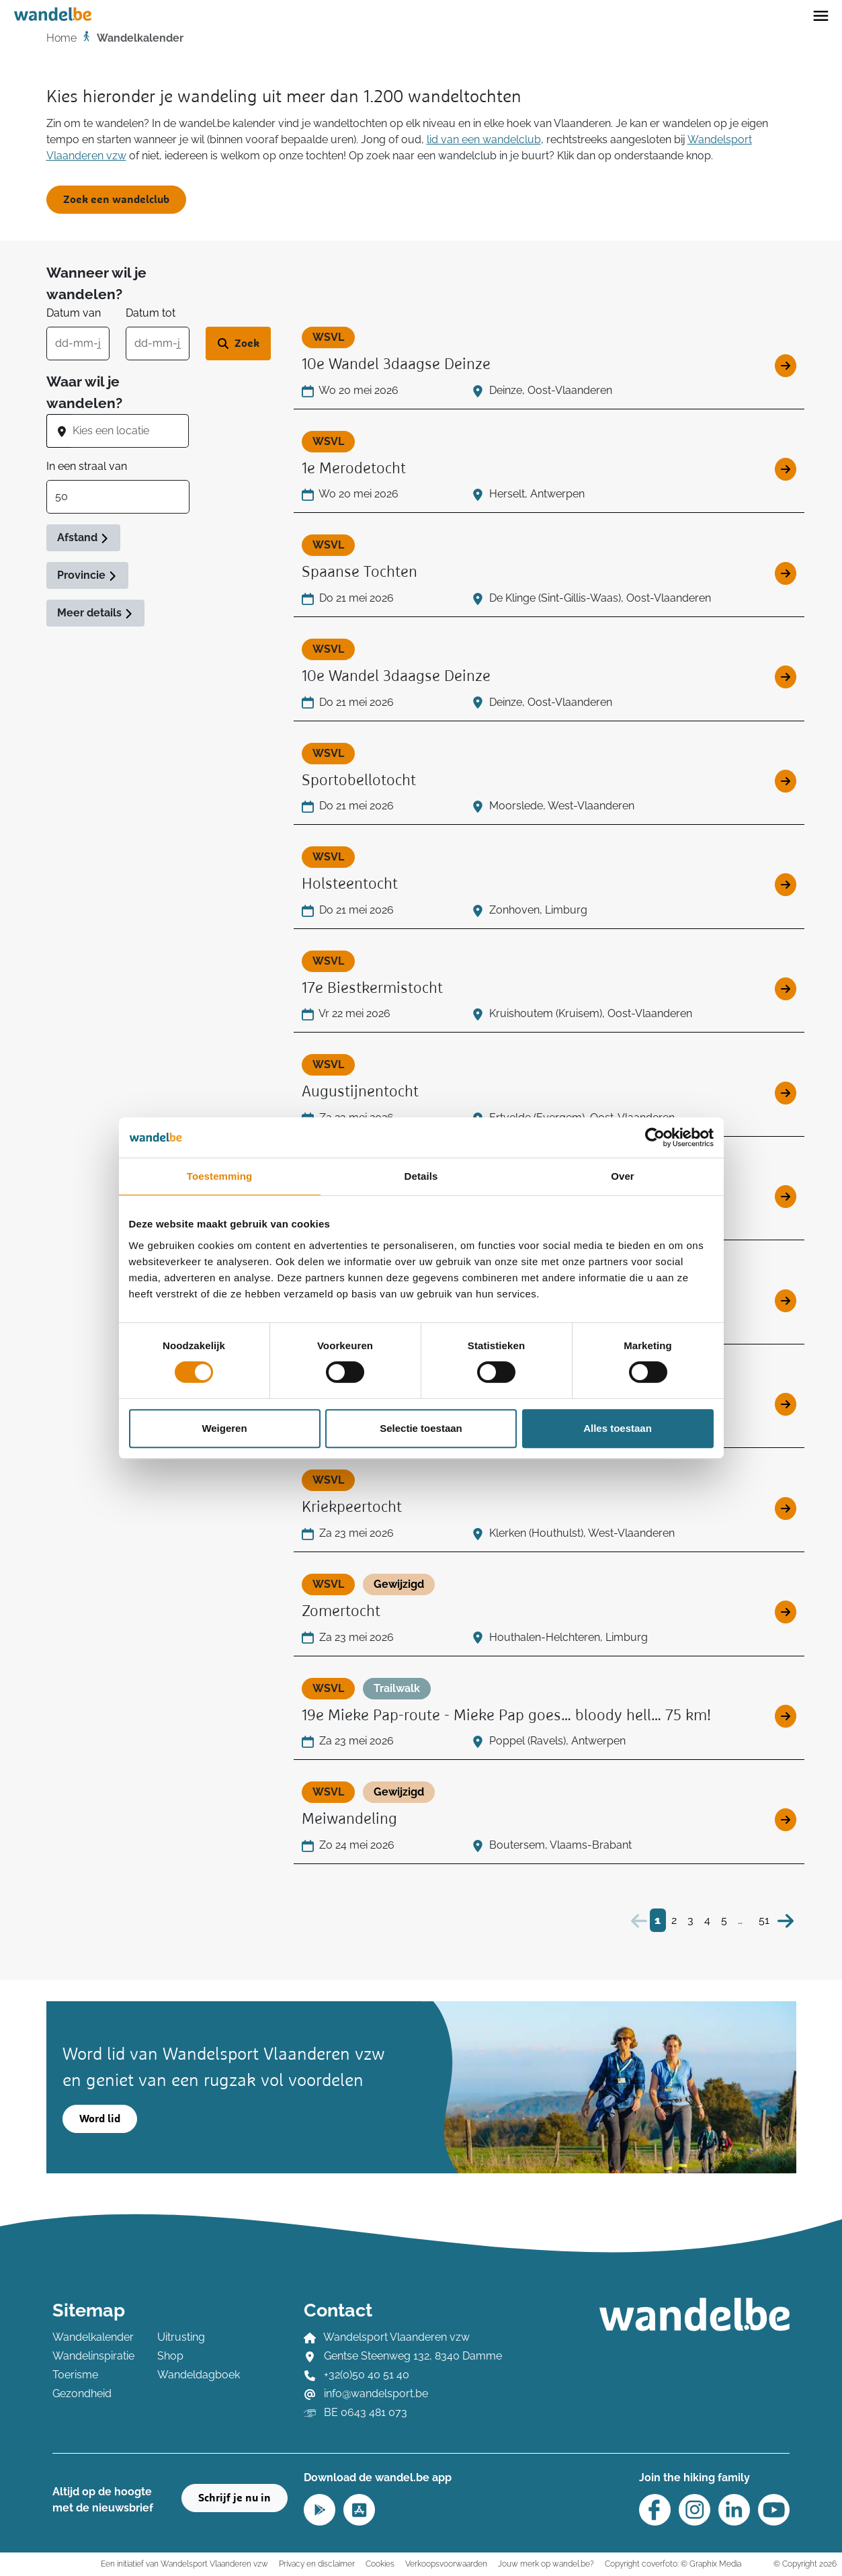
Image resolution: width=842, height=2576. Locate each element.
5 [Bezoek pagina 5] (724, 1920)
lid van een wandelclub (484, 139)
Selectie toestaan (421, 1428)
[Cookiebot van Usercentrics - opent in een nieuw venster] (655, 1137)
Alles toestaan (617, 1428)
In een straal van (86, 466)
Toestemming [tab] (220, 1176)
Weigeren (224, 1428)
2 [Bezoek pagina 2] (674, 1920)
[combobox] (130, 431)
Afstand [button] (83, 537)
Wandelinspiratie (93, 2355)
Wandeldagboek (198, 2374)
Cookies (380, 2564)
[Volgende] (785, 1920)
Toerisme (75, 2374)
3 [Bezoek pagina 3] (690, 1920)
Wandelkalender (93, 2337)
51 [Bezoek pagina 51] (764, 1920)
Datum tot (150, 313)
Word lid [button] (99, 2119)
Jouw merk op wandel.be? (546, 2564)
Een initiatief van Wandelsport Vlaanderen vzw (184, 2564)
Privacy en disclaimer (317, 2564)
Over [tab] (622, 1176)
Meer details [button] (95, 612)
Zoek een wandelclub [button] (116, 199)
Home (61, 38)
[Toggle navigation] (821, 14)
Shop (170, 2355)
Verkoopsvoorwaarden (446, 2564)
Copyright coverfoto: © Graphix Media (673, 2564)
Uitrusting (181, 2337)
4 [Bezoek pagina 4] (707, 1920)
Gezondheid (82, 2393)
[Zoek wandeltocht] (238, 343)
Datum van (73, 313)
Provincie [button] (87, 575)
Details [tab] (421, 1176)
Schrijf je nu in (234, 2498)
